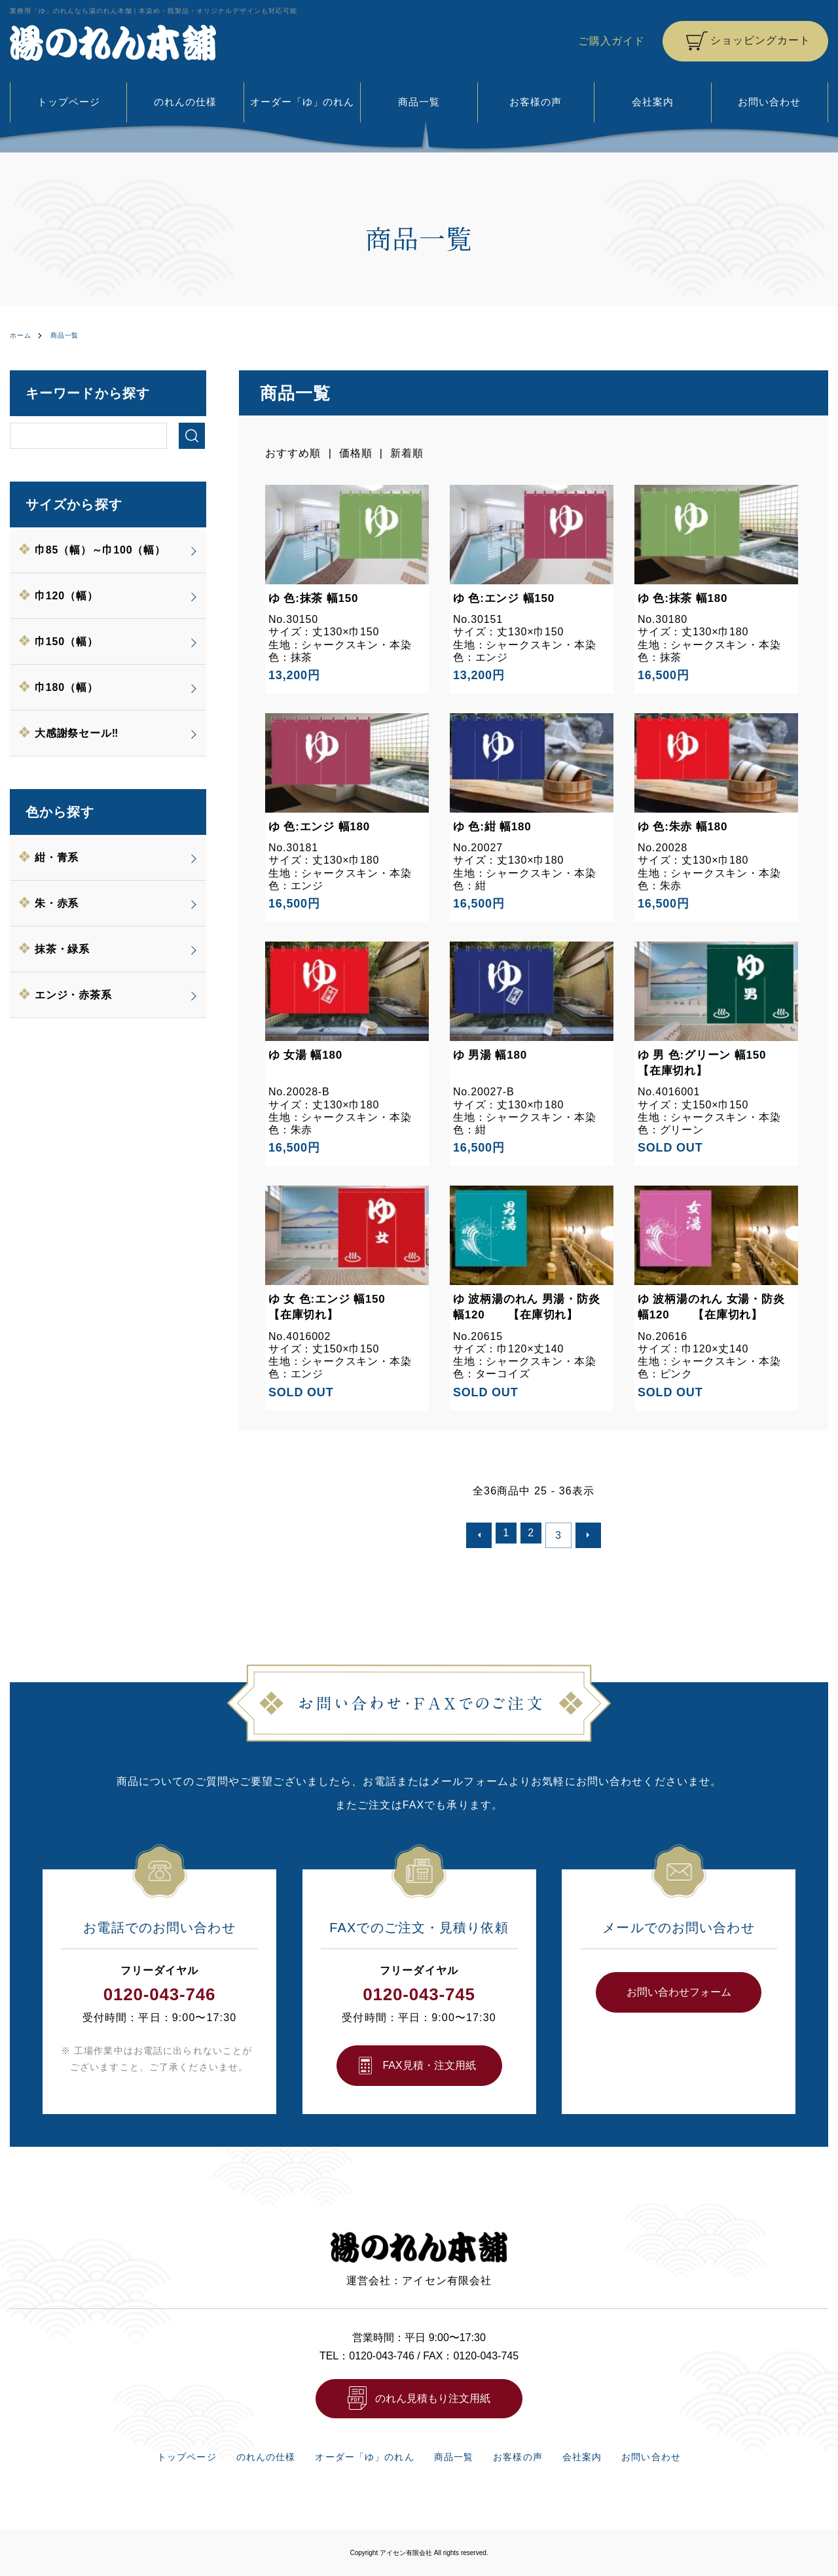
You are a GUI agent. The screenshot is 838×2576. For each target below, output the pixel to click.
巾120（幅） (67, 595)
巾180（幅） (67, 686)
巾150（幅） (67, 640)
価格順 (356, 452)
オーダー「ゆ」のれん (302, 101)
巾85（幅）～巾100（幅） (101, 549)
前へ (483, 1532)
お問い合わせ (769, 101)
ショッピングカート (760, 40)
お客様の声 (535, 101)
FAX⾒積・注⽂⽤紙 (428, 2060)
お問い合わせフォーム (679, 1986)
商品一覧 (419, 101)
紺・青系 (57, 856)
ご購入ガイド (611, 40)
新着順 (407, 452)
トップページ (68, 101)
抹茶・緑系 (63, 948)
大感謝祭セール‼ (77, 732)
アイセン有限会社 (406, 2552)
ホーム (22, 335)
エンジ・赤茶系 (74, 994)
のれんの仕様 (185, 101)
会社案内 (653, 101)
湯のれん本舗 (113, 43)
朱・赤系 (57, 902)
